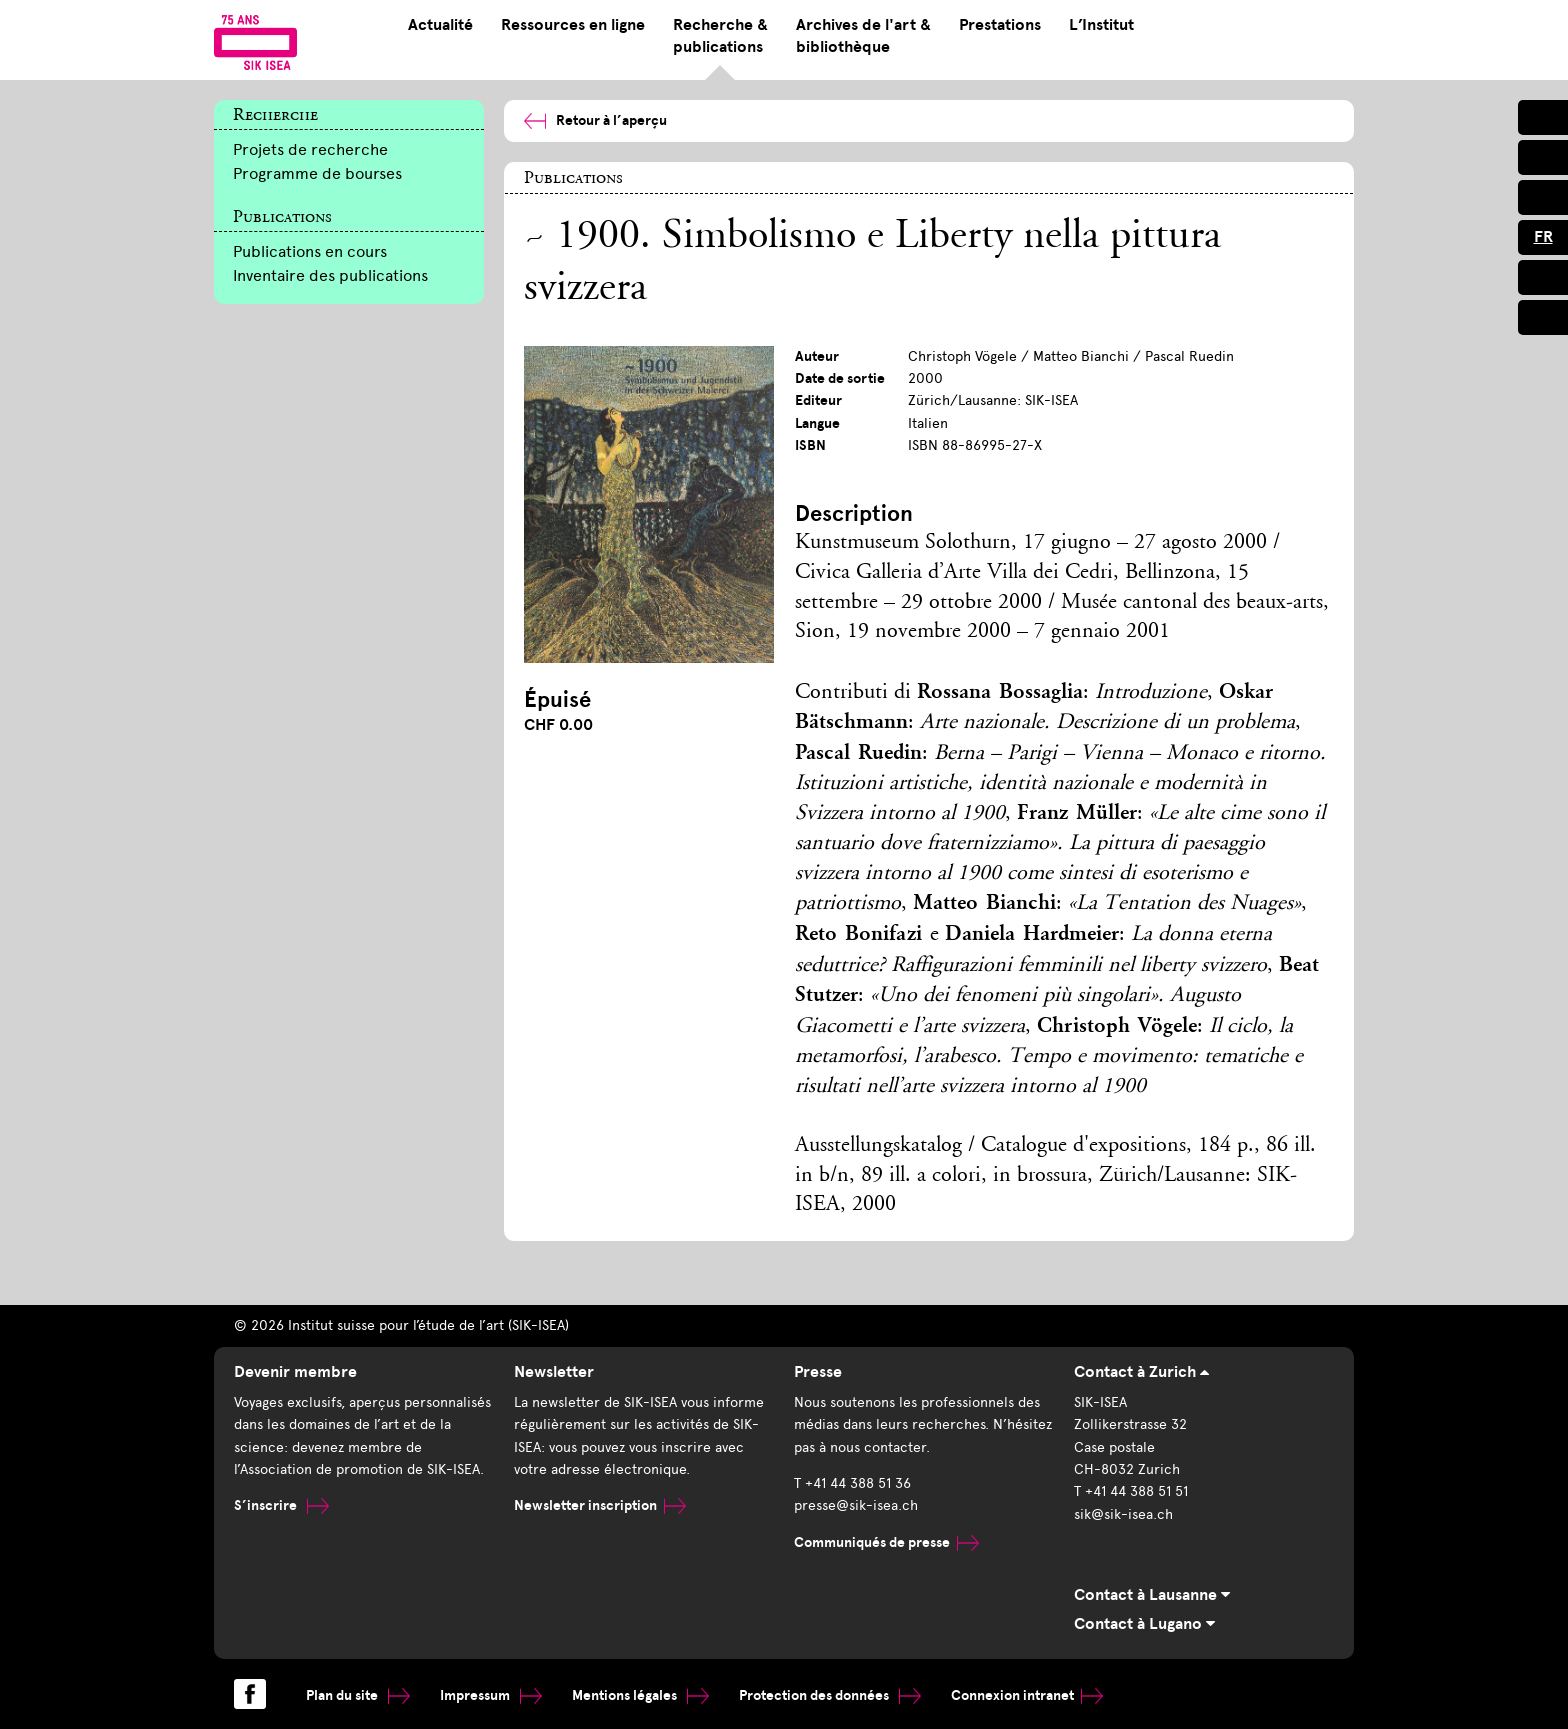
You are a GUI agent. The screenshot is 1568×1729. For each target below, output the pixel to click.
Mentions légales (640, 1695)
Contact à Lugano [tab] (1144, 1624)
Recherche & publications (720, 36)
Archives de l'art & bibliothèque (863, 36)
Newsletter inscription (600, 1505)
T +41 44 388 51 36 (852, 1483)
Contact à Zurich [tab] (1141, 1372)
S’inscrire (281, 1505)
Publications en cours (310, 251)
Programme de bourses (317, 173)
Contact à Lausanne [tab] (1152, 1595)
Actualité (440, 25)
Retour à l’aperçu (595, 120)
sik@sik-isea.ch (1123, 1514)
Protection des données (830, 1695)
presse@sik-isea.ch (856, 1505)
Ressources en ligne (573, 25)
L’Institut (1101, 25)
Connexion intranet (1027, 1695)
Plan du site (358, 1695)
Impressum (491, 1695)
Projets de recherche (310, 149)
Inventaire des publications (330, 275)
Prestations (1000, 25)
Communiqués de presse (886, 1542)
